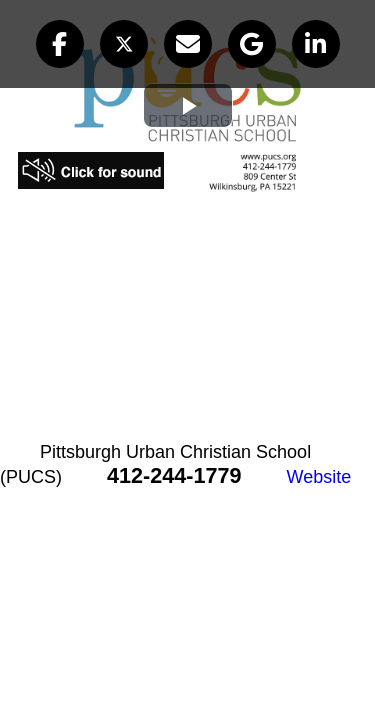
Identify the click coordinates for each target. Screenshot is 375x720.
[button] (60, 44)
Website (319, 477)
